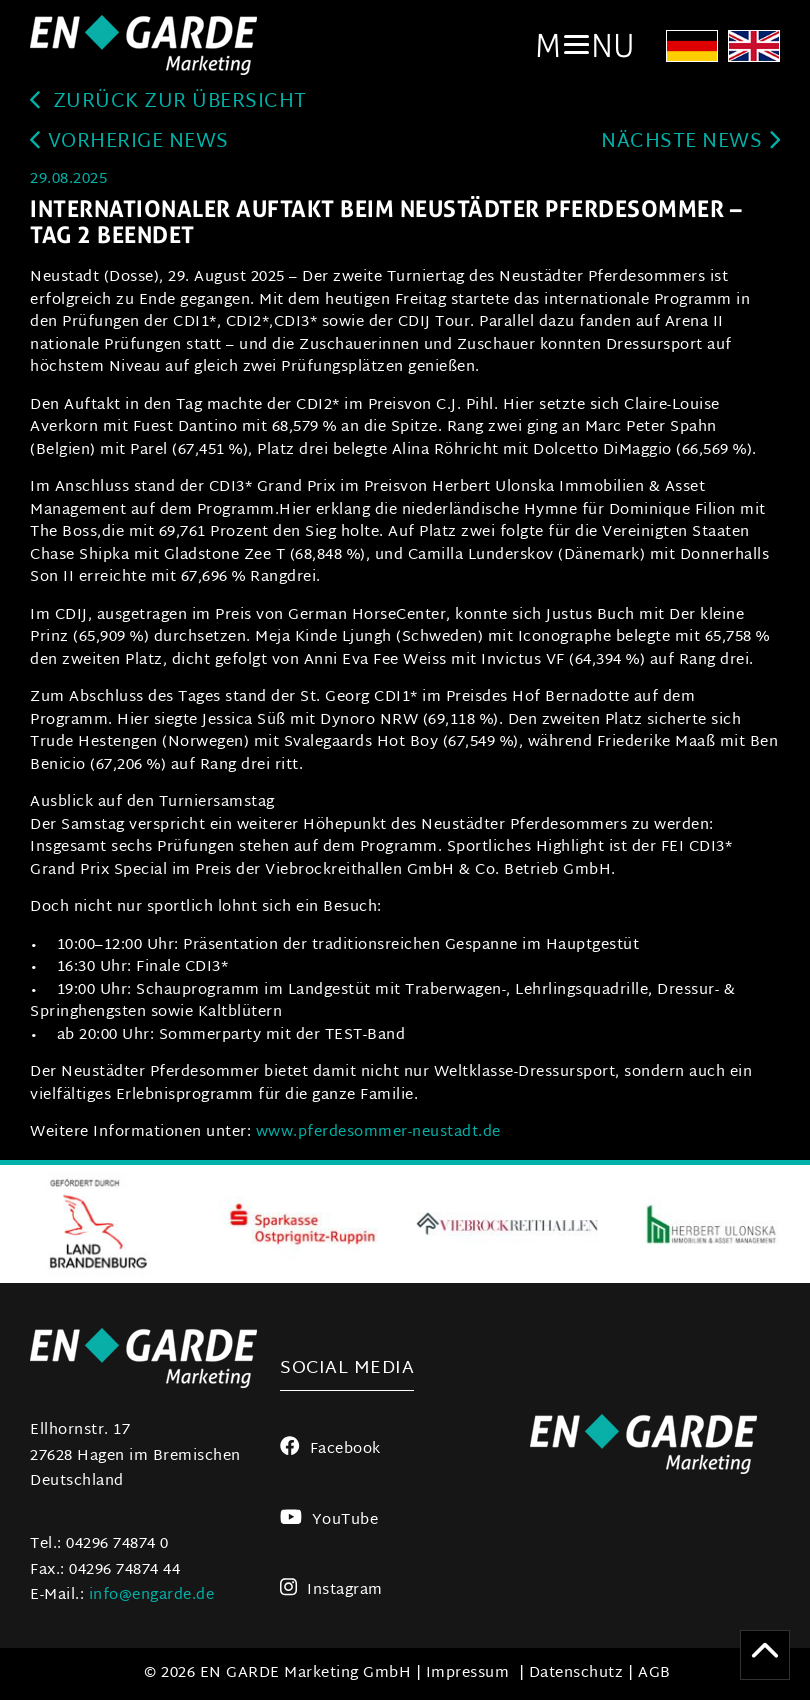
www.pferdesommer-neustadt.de (378, 1132)
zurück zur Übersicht (168, 102)
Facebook (330, 1449)
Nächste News (690, 142)
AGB (654, 1673)
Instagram (331, 1590)
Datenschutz (576, 1673)
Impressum (468, 1673)
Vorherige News (129, 142)
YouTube (329, 1520)
